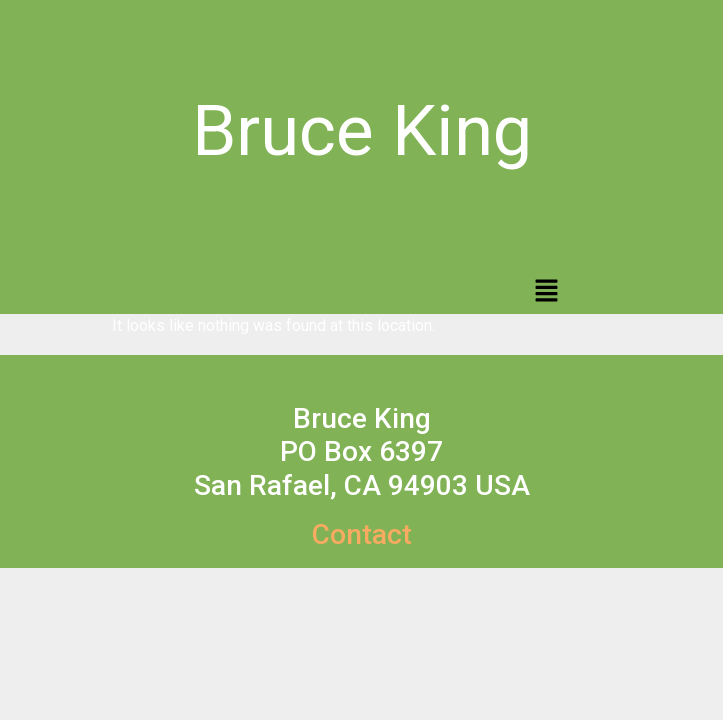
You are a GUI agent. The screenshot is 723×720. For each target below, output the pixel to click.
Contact (362, 534)
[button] (546, 292)
